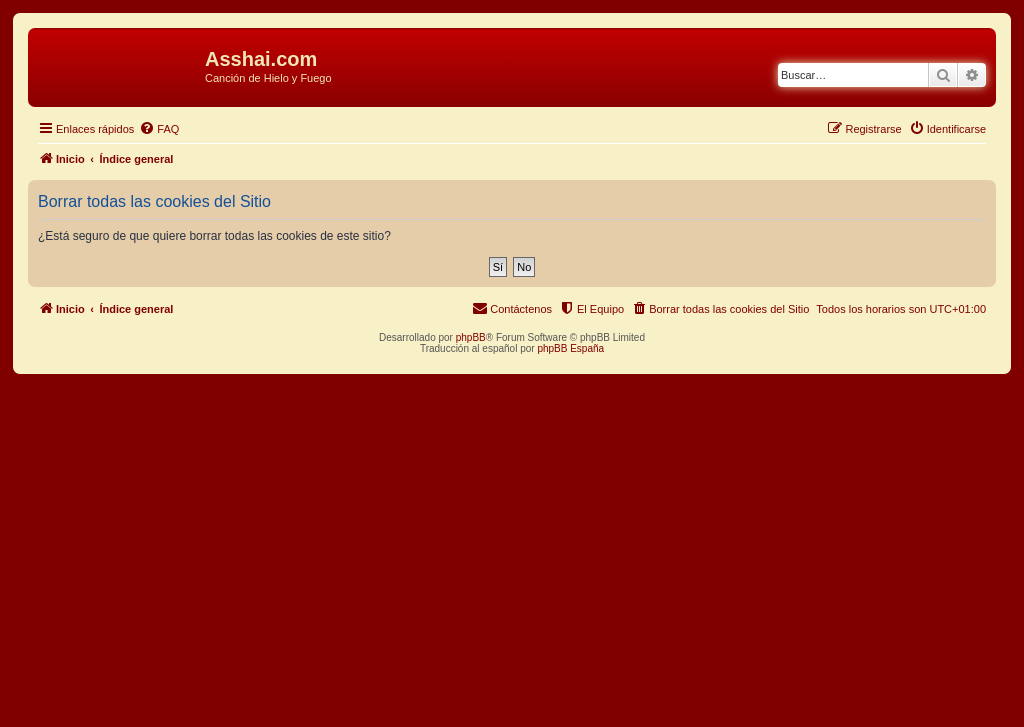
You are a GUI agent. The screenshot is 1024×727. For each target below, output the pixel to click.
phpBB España (570, 348)
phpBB (471, 337)
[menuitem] (159, 129)
